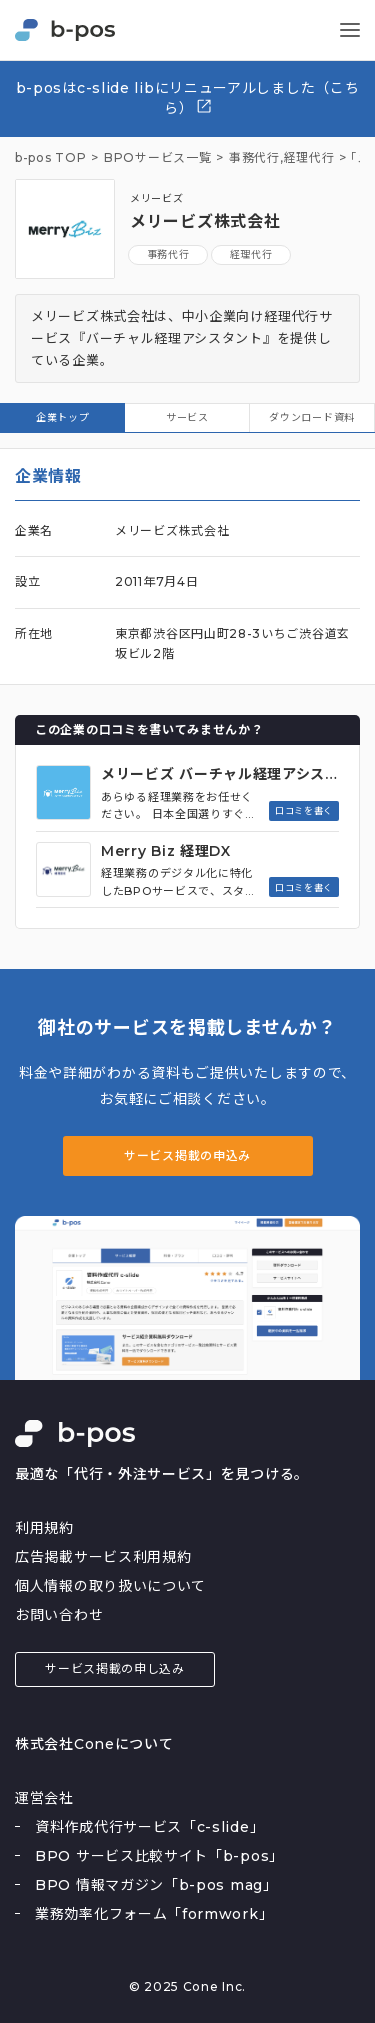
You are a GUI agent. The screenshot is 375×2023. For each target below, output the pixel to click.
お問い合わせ (59, 1615)
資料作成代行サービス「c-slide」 (149, 1827)
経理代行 (309, 158)
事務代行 (168, 254)
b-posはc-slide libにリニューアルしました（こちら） (188, 98)
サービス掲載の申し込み (115, 1668)
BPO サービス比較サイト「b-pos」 (159, 1856)
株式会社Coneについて (94, 1744)
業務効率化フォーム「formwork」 (154, 1914)
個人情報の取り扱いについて (110, 1586)
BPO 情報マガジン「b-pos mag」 (156, 1885)
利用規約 (44, 1528)
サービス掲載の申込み (187, 1155)
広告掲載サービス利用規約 (103, 1557)
